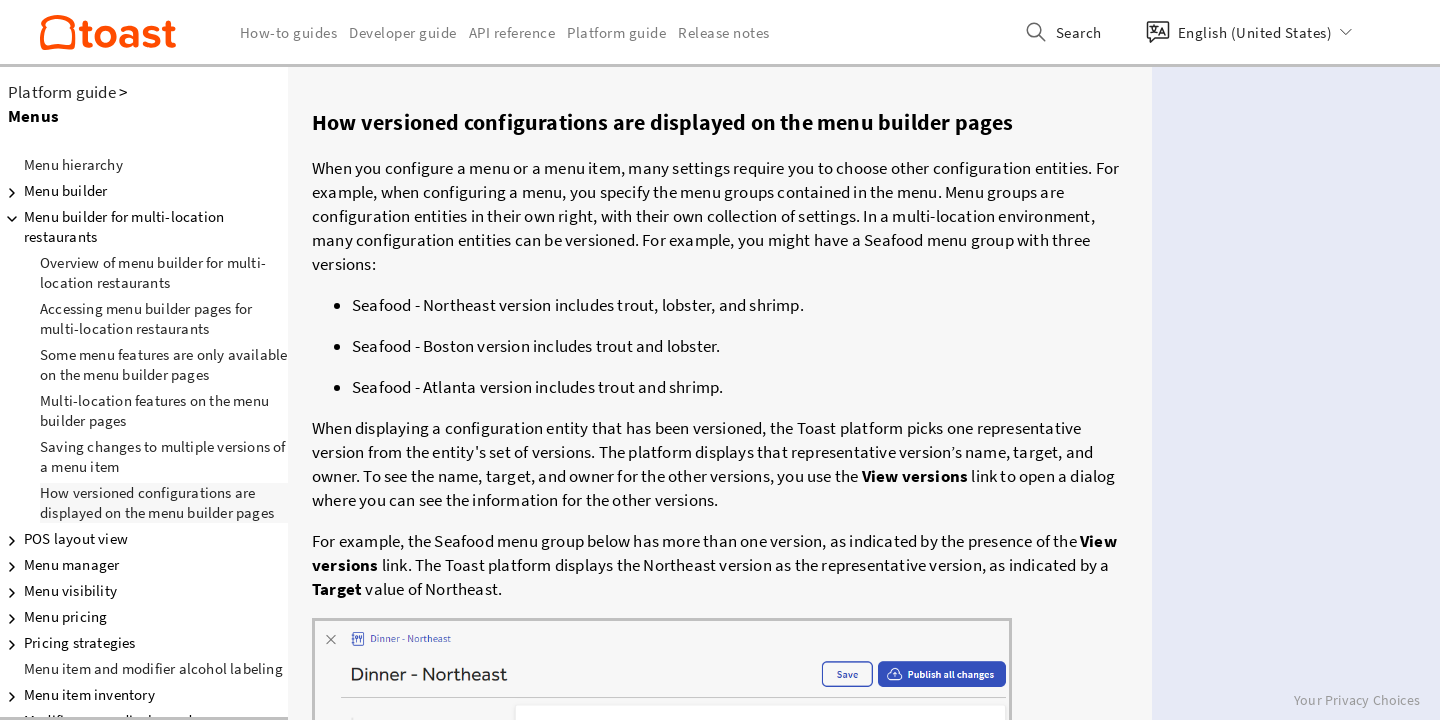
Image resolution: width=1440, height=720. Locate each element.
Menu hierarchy (73, 164)
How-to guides (289, 32)
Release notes (724, 32)
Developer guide (403, 32)
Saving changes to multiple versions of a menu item (163, 456)
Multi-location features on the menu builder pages (154, 410)
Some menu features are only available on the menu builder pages (163, 364)
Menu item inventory (77, 695)
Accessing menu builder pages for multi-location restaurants (146, 318)
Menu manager (59, 565)
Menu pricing (53, 617)
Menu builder (53, 191)
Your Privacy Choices (1357, 700)
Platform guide (62, 92)
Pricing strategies (68, 643)
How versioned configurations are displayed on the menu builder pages (157, 502)
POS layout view (64, 539)
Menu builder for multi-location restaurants (112, 226)
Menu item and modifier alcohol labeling (153, 668)
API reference (512, 32)
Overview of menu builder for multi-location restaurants (153, 272)
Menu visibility (58, 591)
